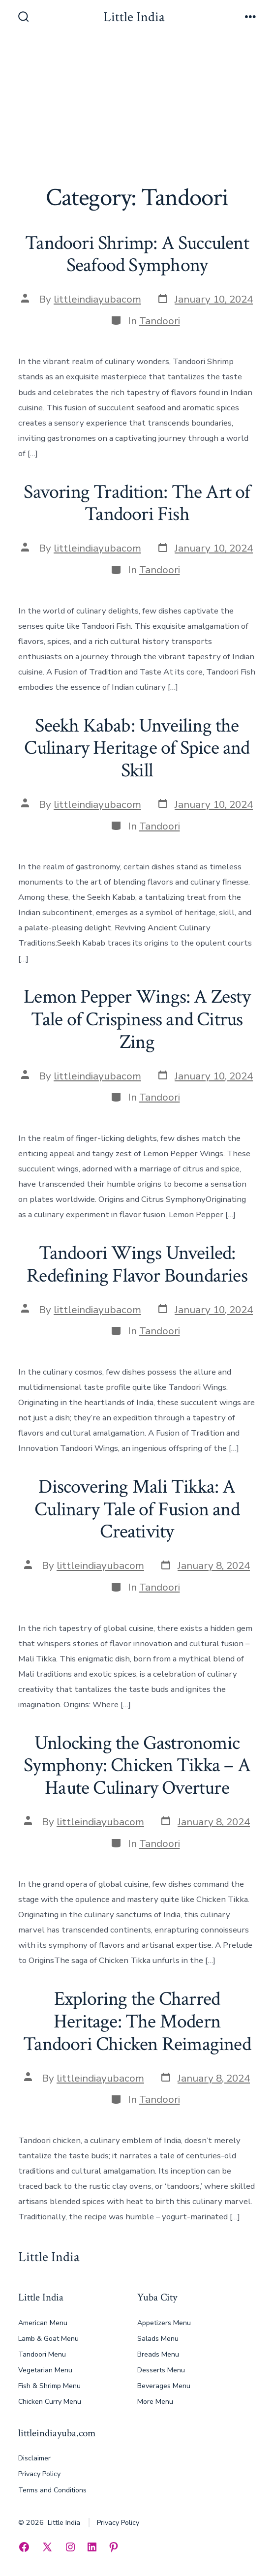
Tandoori (159, 321)
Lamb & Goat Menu (48, 2338)
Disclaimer (34, 2458)
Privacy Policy (39, 2474)
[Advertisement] (137, 110)
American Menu (42, 2323)
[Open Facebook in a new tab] (24, 2547)
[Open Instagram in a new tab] (70, 2547)
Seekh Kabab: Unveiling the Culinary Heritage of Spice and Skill (136, 748)
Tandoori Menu (42, 2354)
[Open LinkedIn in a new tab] (92, 2547)
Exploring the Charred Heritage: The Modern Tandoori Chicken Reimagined (137, 2021)
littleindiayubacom (97, 299)
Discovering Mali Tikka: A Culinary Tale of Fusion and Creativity (137, 1509)
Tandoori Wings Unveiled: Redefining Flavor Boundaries (137, 1264)
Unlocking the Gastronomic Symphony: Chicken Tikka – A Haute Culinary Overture (137, 1765)
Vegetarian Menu (45, 2370)
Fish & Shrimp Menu (49, 2386)
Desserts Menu (161, 2370)
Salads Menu (158, 2338)
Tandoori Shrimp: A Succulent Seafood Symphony (137, 254)
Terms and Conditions (52, 2490)
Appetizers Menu (164, 2323)
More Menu (155, 2401)
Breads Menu (158, 2354)
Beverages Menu (163, 2386)
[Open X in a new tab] (47, 2547)
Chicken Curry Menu (49, 2401)
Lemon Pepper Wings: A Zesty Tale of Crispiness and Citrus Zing (137, 1019)
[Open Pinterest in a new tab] (113, 2547)
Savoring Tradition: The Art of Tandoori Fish (137, 503)
